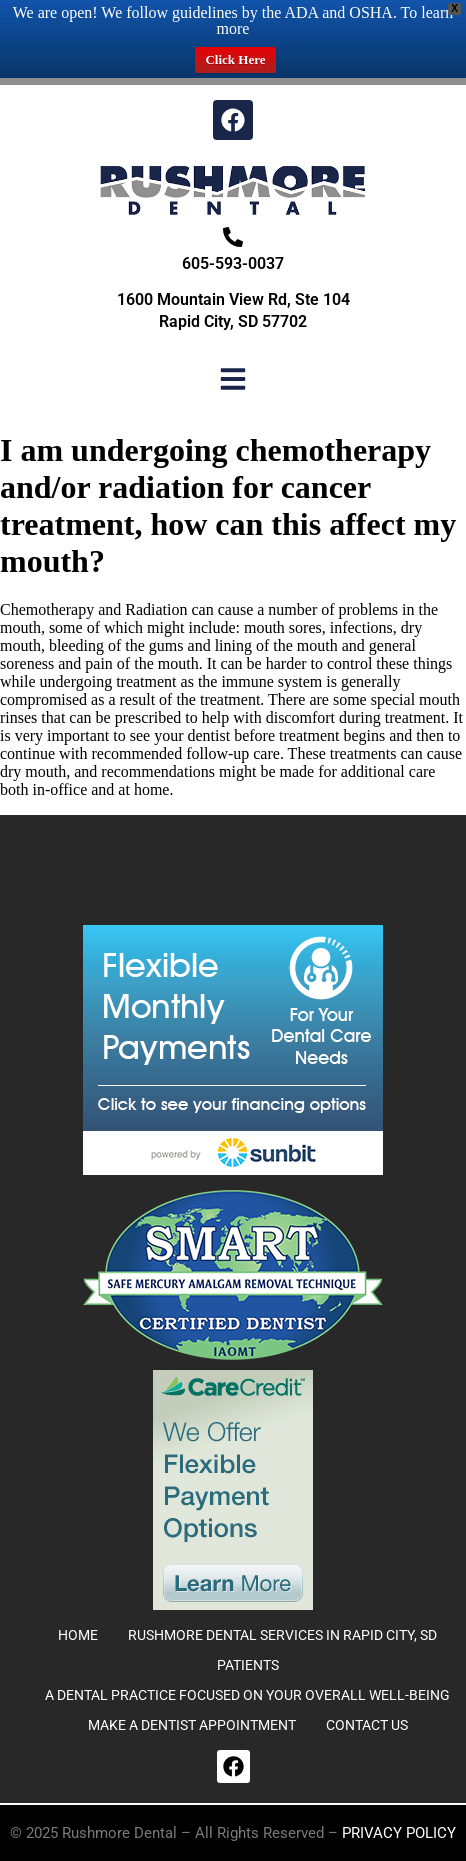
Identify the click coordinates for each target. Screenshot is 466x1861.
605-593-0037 (233, 263)
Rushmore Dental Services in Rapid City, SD (282, 1635)
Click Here (235, 59)
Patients (248, 1665)
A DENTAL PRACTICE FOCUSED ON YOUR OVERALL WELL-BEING (247, 1695)
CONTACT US (367, 1725)
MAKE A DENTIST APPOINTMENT (192, 1725)
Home (78, 1635)
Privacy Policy (399, 1833)
